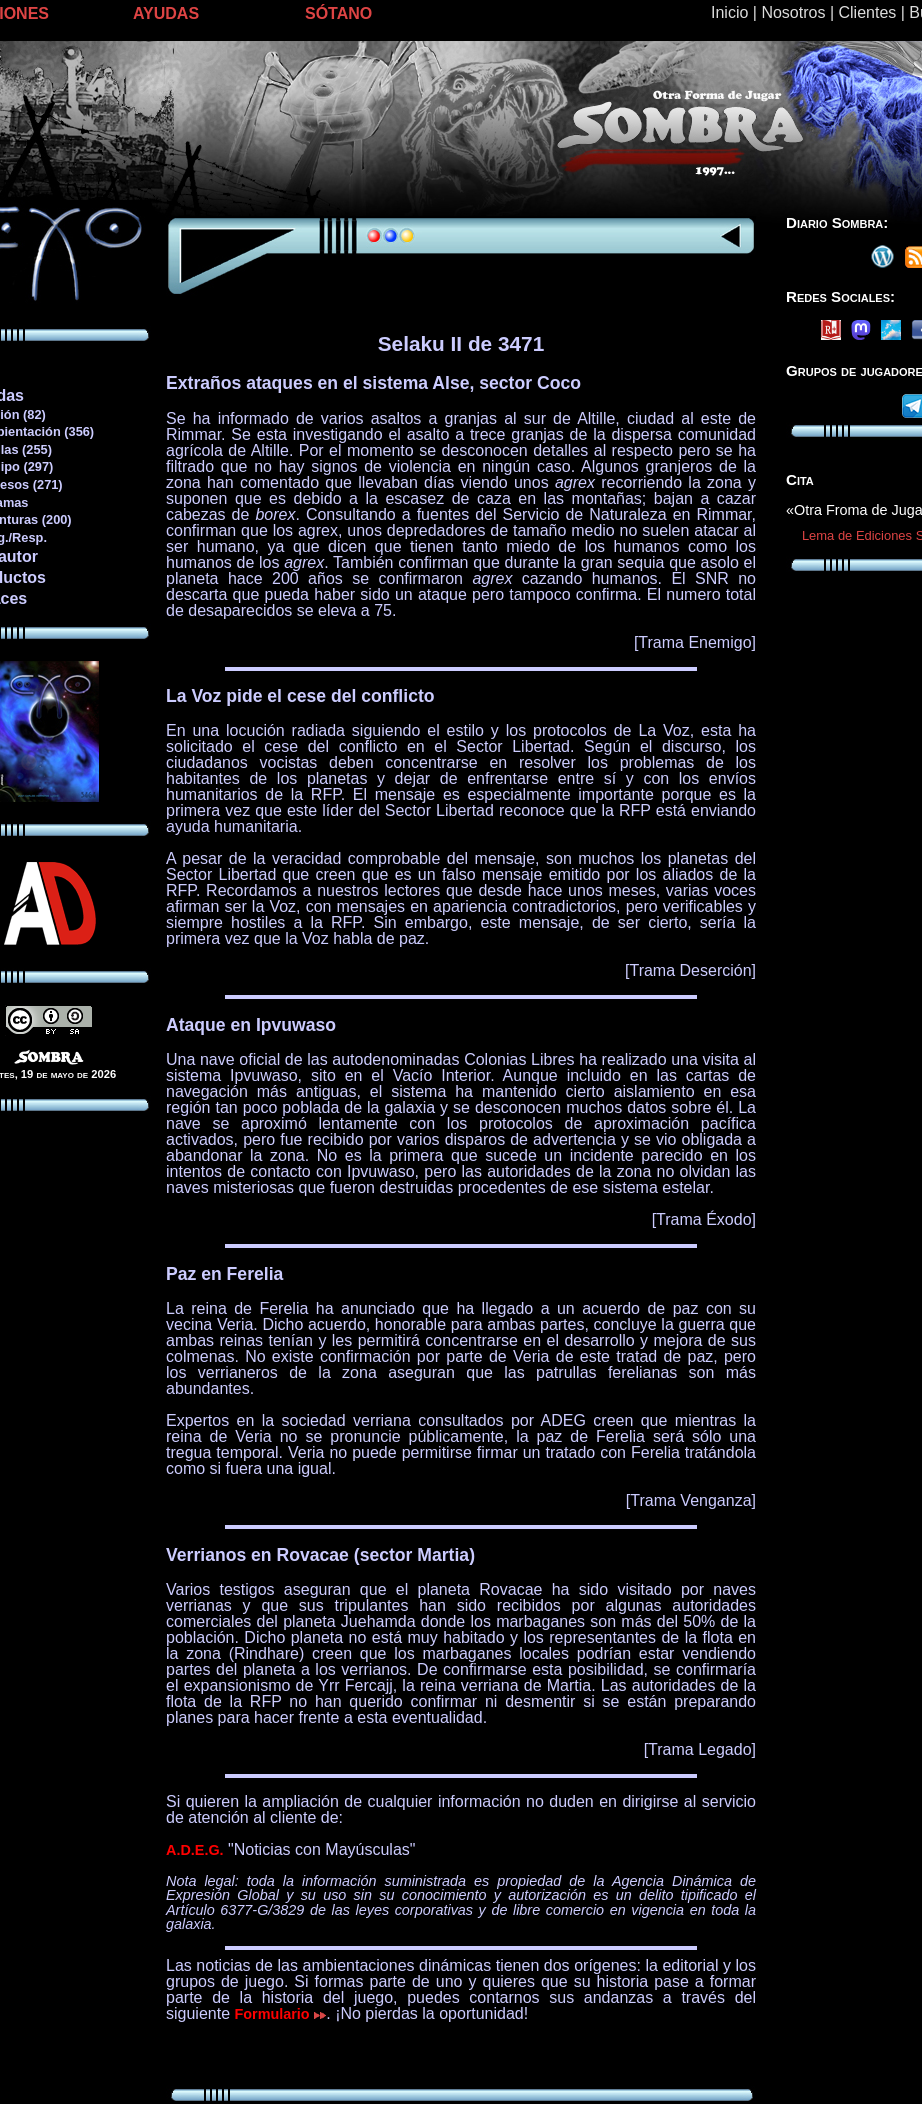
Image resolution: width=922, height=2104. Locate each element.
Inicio (729, 12)
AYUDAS (166, 13)
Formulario (281, 2014)
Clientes (867, 12)
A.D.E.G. (195, 1850)
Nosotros (793, 12)
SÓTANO (338, 13)
